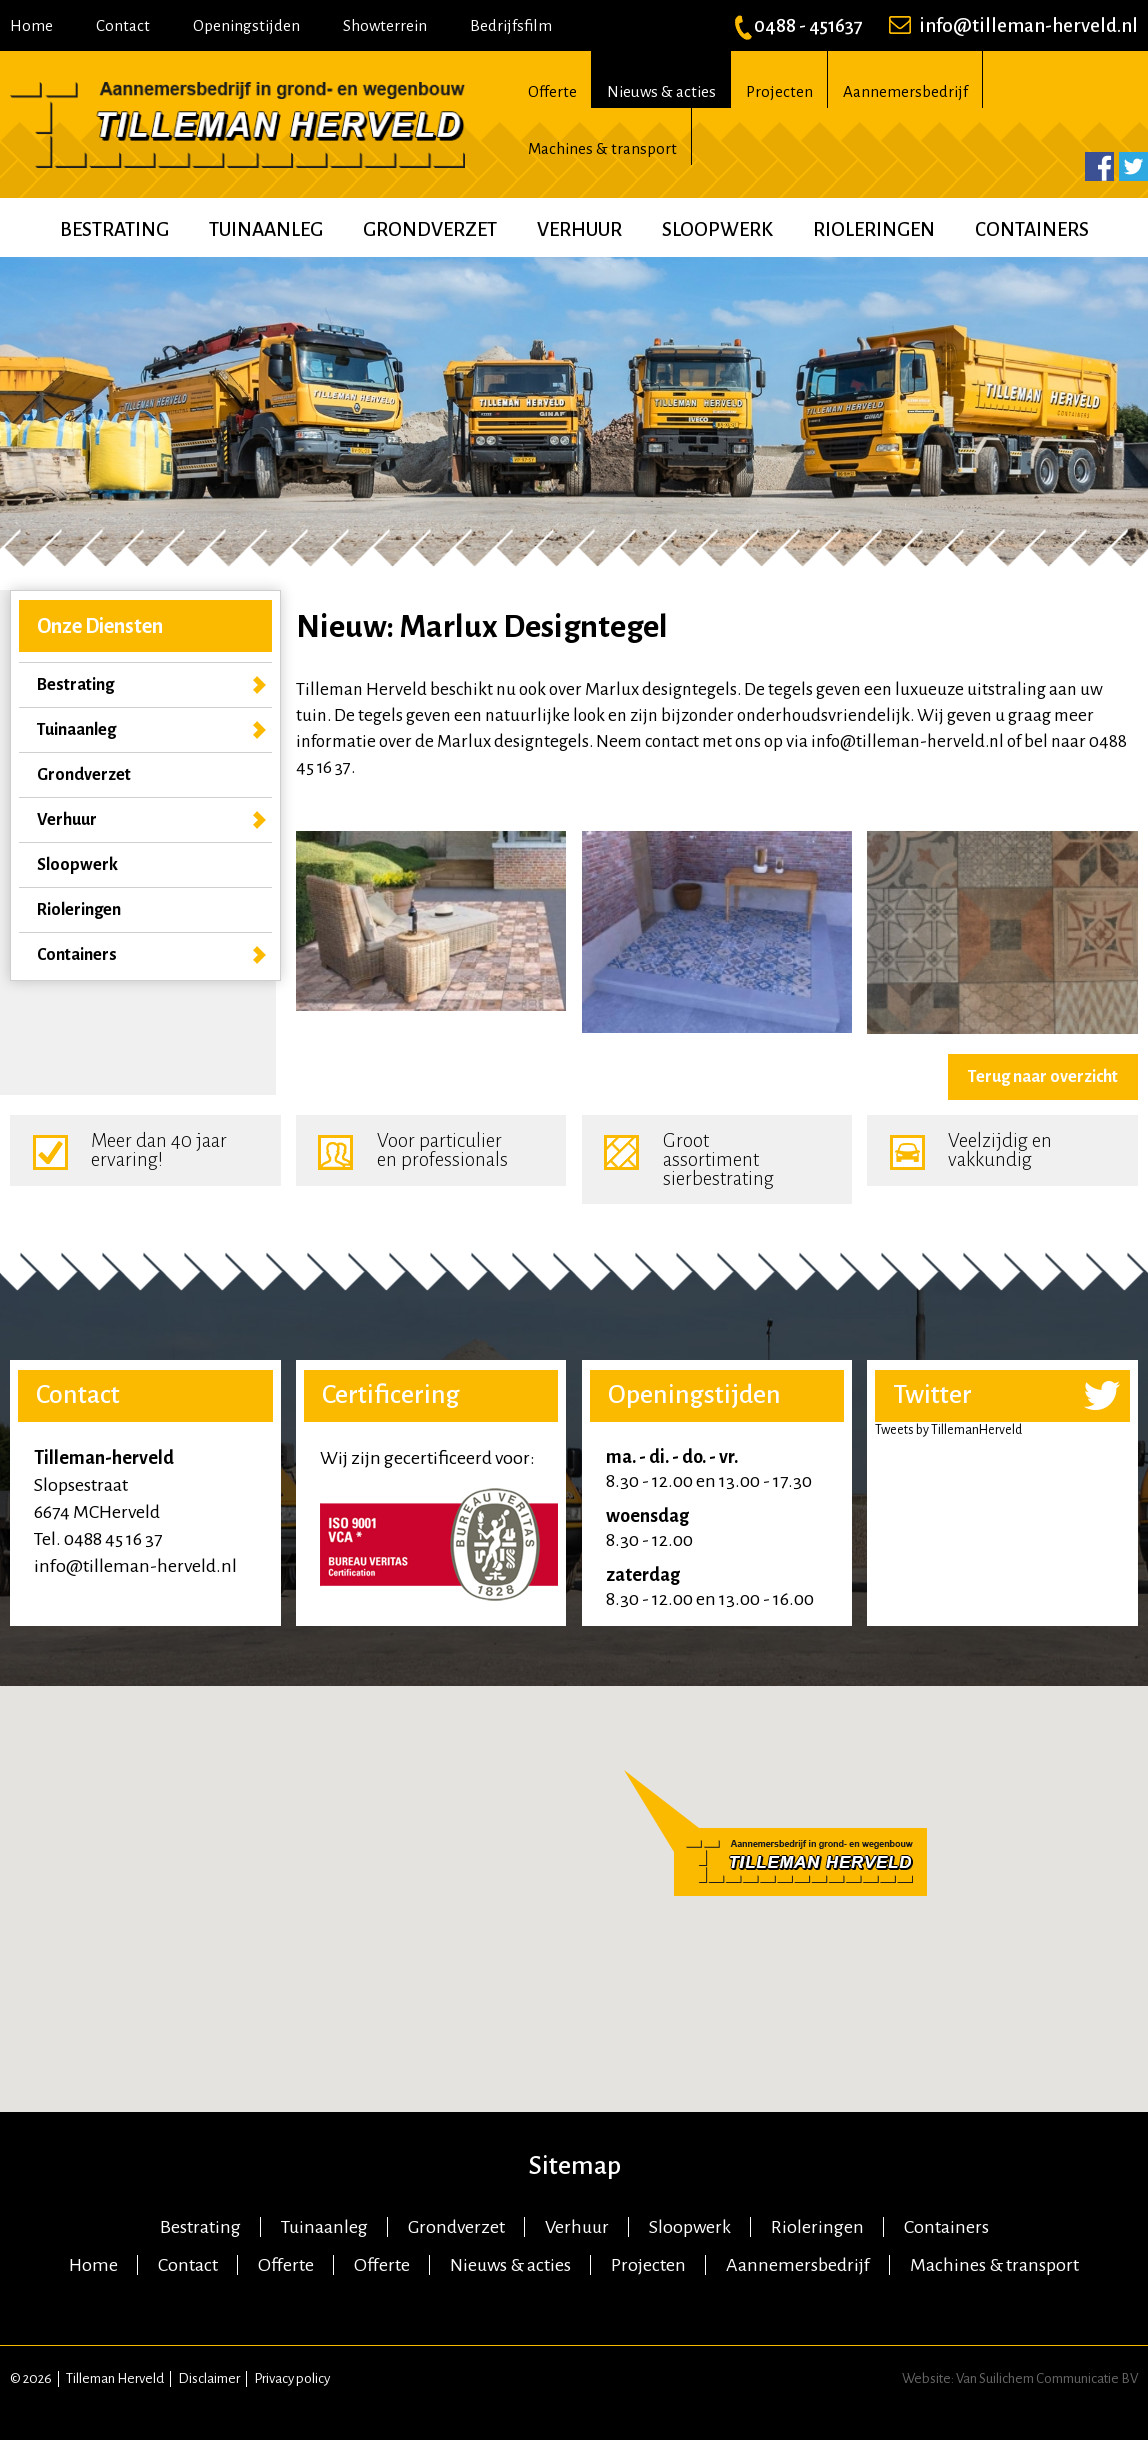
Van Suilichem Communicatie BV (1047, 2378)
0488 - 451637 (798, 25)
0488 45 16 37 (113, 1539)
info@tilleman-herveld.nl (1013, 25)
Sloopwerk (717, 229)
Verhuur (579, 229)
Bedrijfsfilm (511, 25)
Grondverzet (430, 229)
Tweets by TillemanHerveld (948, 1430)
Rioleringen (874, 229)
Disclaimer (209, 2378)
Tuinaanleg (266, 229)
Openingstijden (246, 25)
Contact (123, 25)
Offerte (552, 91)
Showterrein (385, 25)
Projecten (779, 91)
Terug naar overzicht (1043, 1077)
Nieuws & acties (661, 91)
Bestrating (114, 229)
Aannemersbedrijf (905, 91)
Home (31, 25)
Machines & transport (602, 148)
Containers (1032, 229)
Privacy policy (292, 2378)
